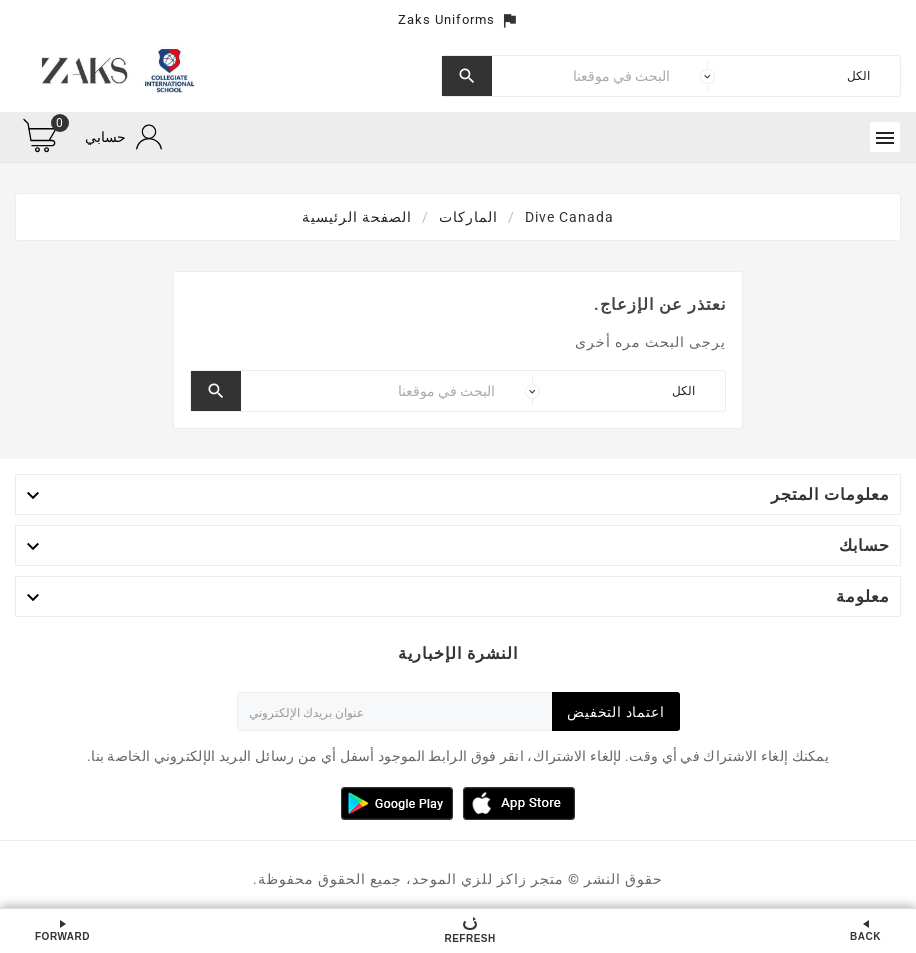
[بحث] (586, 76)
